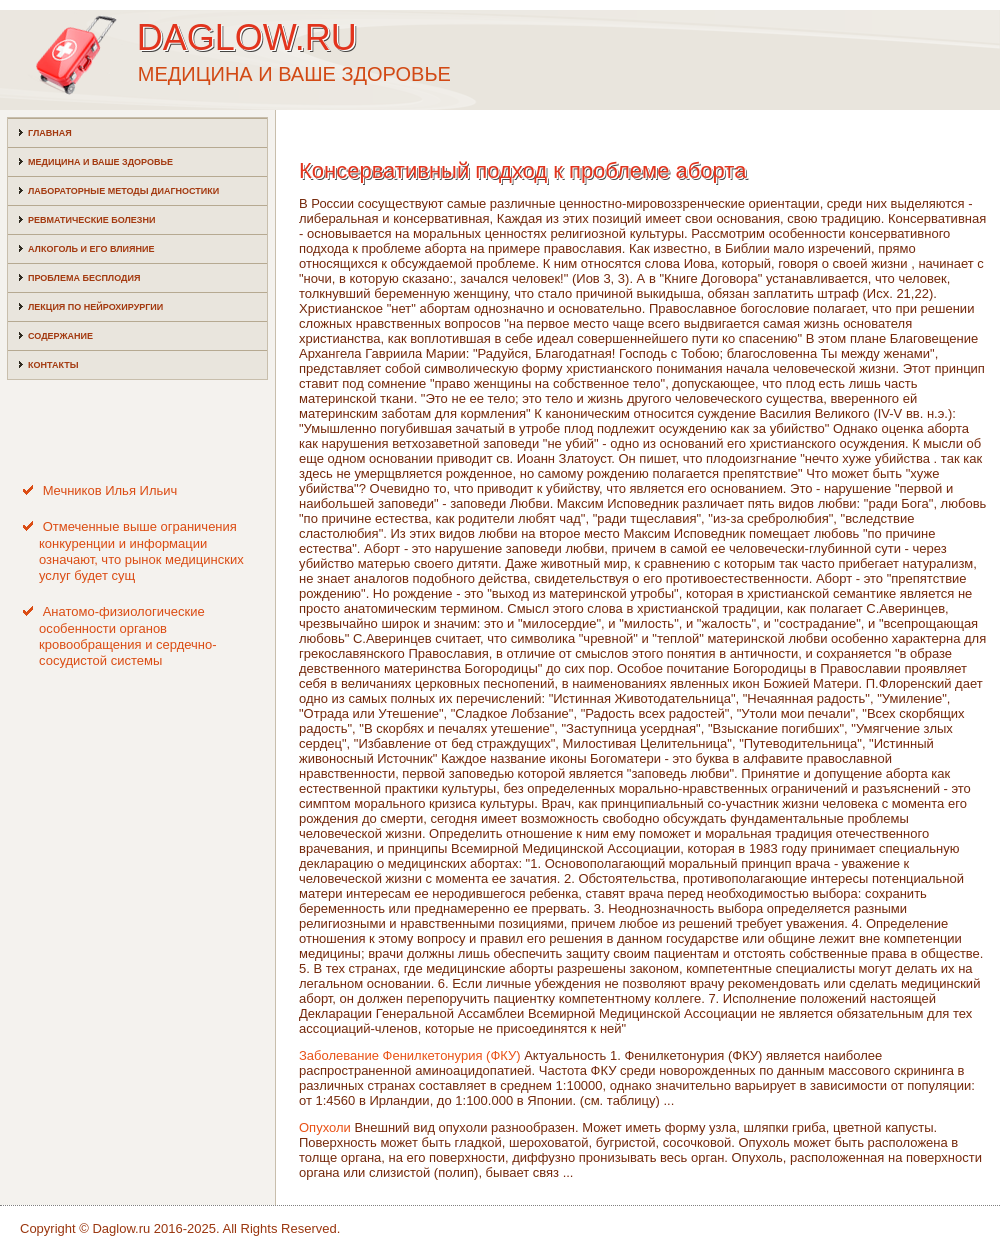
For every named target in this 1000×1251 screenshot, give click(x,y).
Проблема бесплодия (84, 278)
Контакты (53, 365)
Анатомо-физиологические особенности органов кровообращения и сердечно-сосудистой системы (128, 636)
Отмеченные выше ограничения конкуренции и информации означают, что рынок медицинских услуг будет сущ (141, 551)
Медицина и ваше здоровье (100, 162)
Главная (50, 133)
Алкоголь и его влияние (91, 249)
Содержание (60, 336)
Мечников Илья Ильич (110, 490)
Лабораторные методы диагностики (123, 191)
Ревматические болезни (91, 220)
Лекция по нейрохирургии (95, 307)
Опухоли (325, 1127)
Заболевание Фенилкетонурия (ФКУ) (410, 1055)
